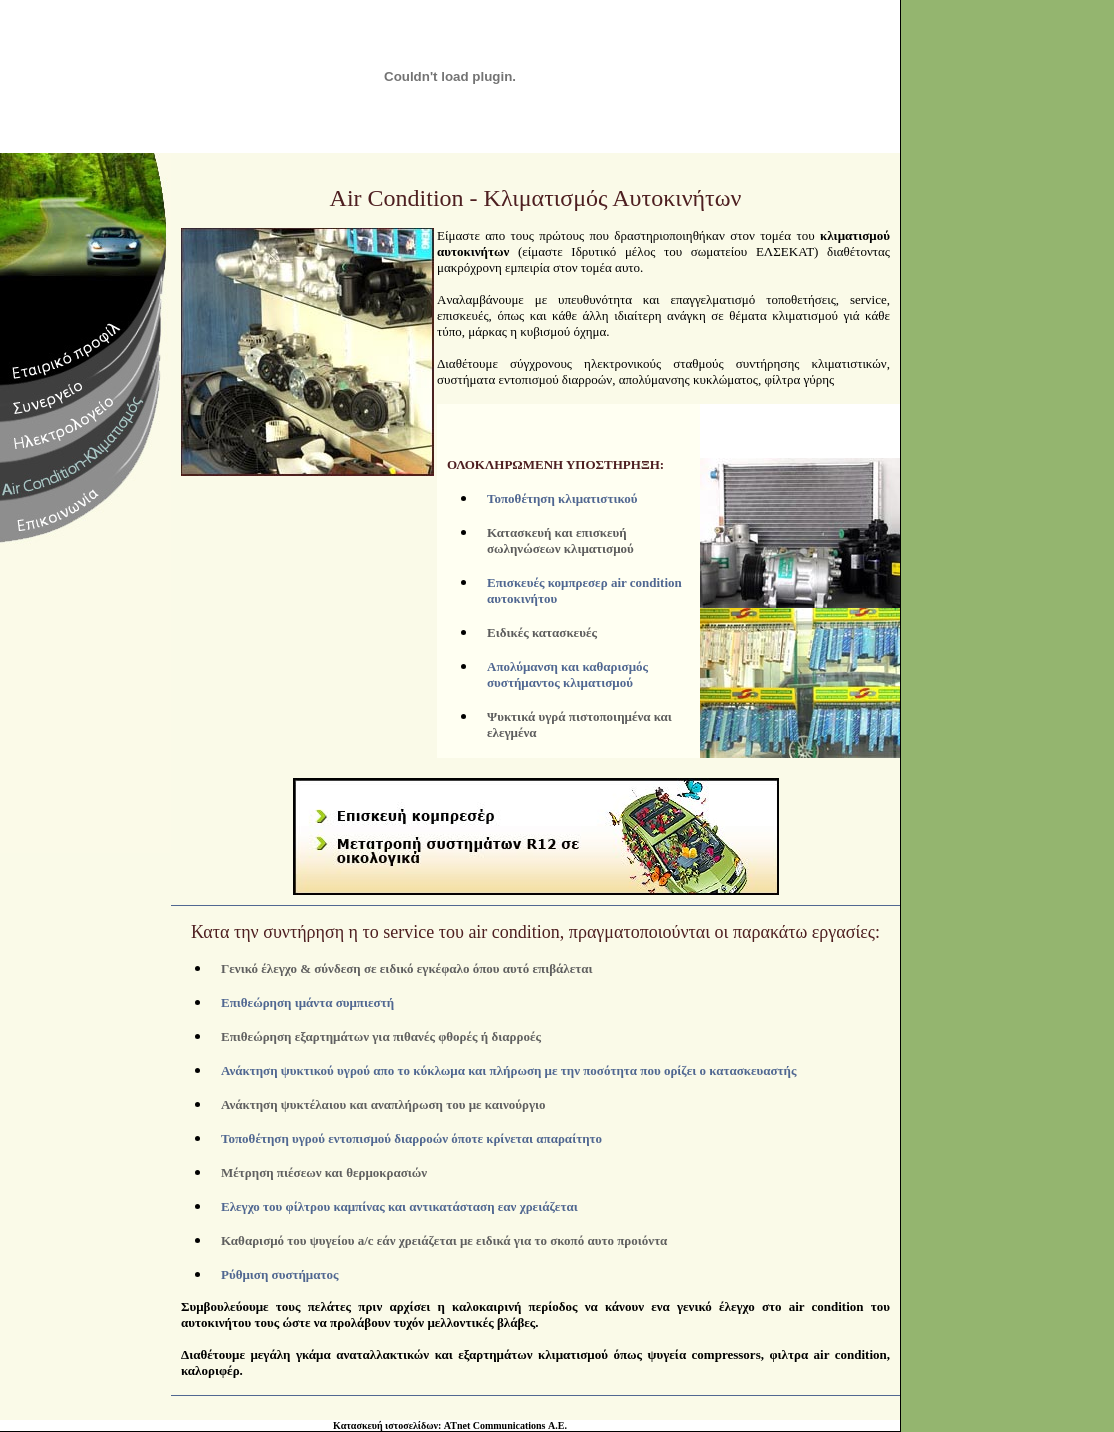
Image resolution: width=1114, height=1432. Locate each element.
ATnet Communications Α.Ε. (505, 1409)
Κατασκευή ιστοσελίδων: (387, 1409)
